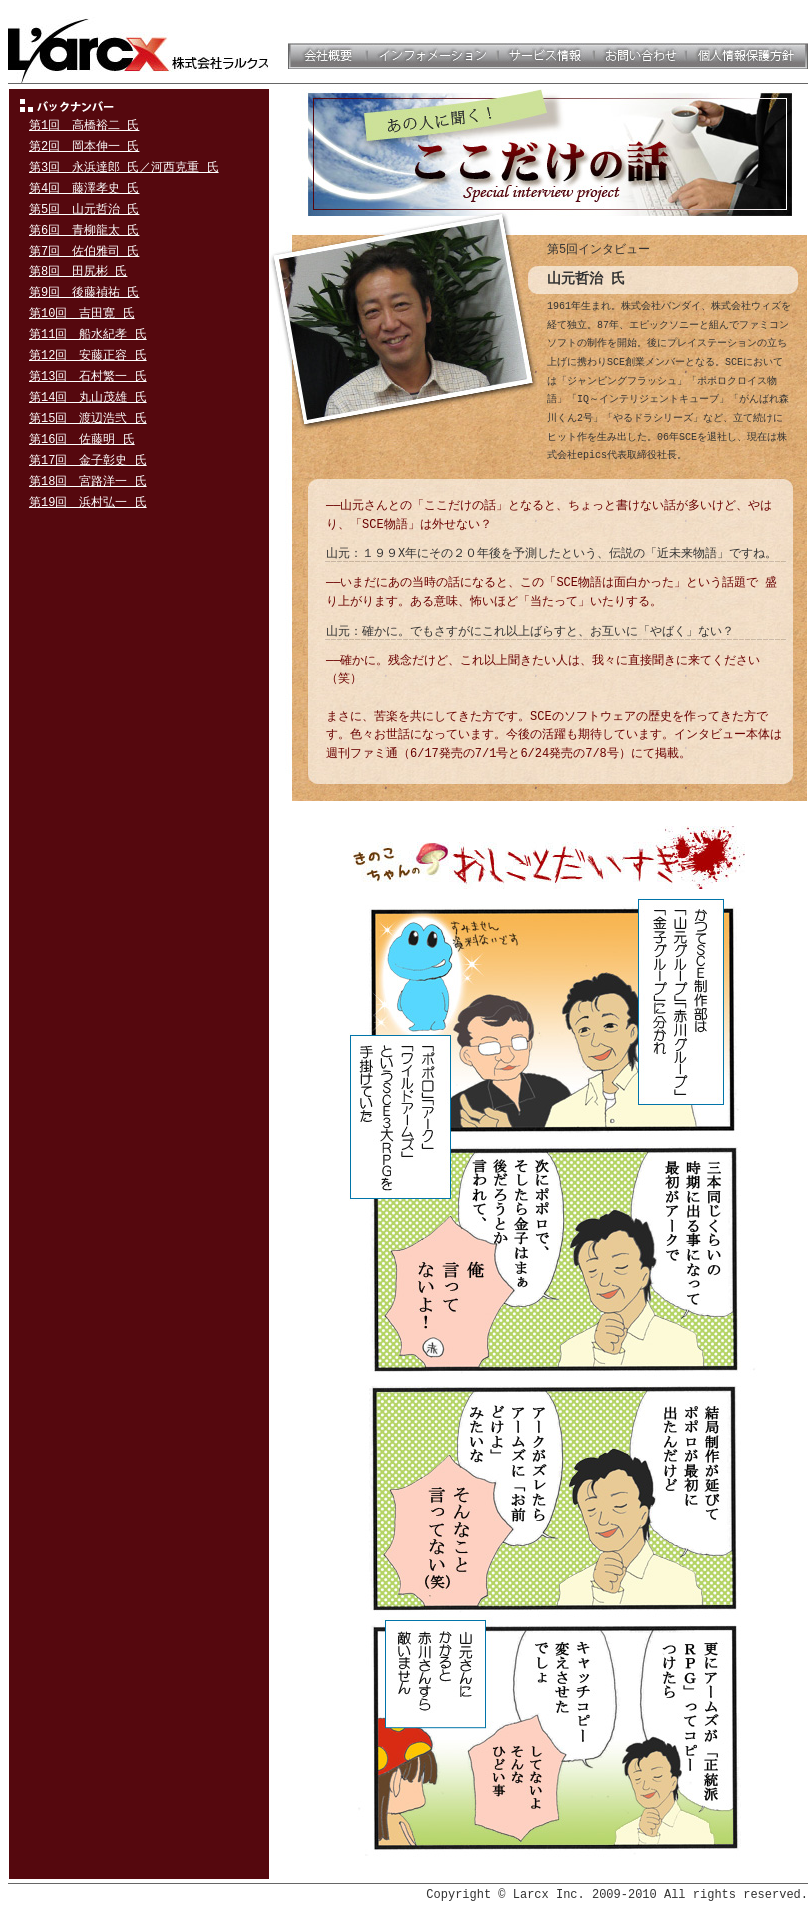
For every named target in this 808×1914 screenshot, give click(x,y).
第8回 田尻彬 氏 (78, 271)
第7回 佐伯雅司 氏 (84, 251)
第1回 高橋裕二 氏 (84, 125)
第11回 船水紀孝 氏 (88, 334)
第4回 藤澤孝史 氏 (84, 188)
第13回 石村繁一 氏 (88, 376)
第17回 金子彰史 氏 (88, 460)
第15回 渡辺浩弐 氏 (88, 418)
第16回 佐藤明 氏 (82, 439)
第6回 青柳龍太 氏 (84, 230)
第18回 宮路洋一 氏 (88, 481)
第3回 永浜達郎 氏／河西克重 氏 (124, 167)
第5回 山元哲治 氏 (84, 209)
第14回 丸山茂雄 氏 (88, 397)
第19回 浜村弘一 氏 (88, 502)
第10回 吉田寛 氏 (82, 313)
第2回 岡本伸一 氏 (84, 146)
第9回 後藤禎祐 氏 (84, 292)
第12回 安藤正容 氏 (88, 355)
